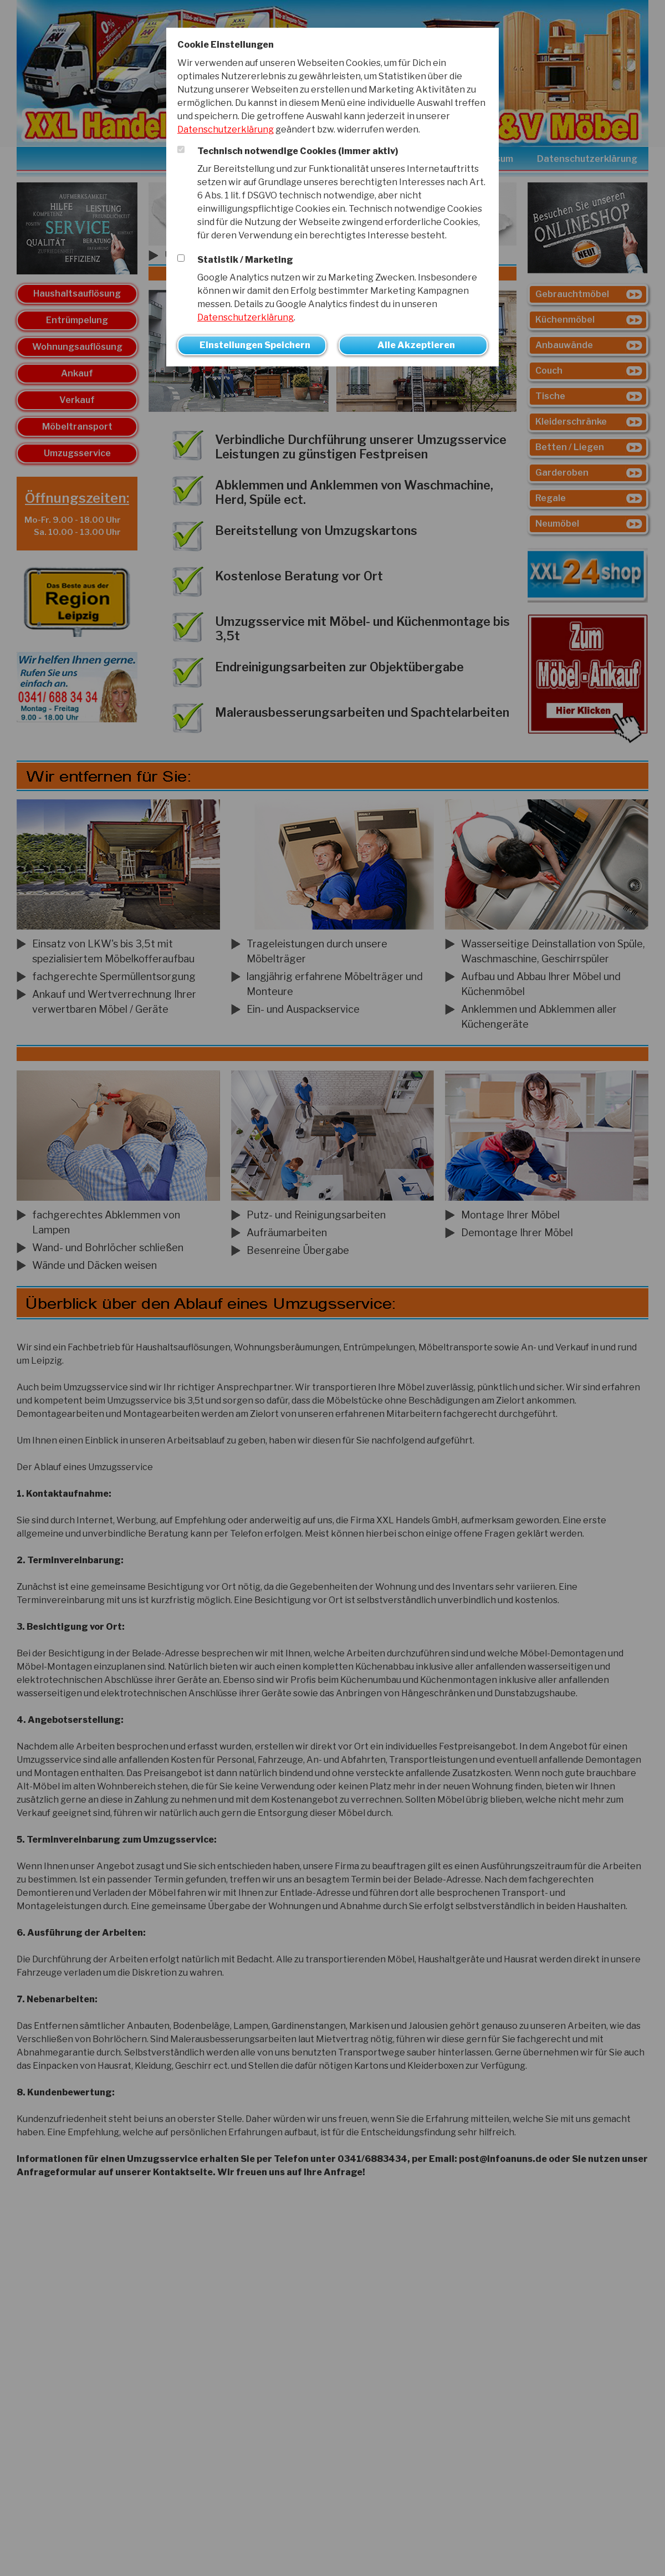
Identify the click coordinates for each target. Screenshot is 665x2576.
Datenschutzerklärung (225, 129)
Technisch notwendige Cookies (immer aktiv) (297, 151)
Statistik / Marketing (245, 259)
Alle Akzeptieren (416, 345)
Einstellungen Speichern (255, 345)
